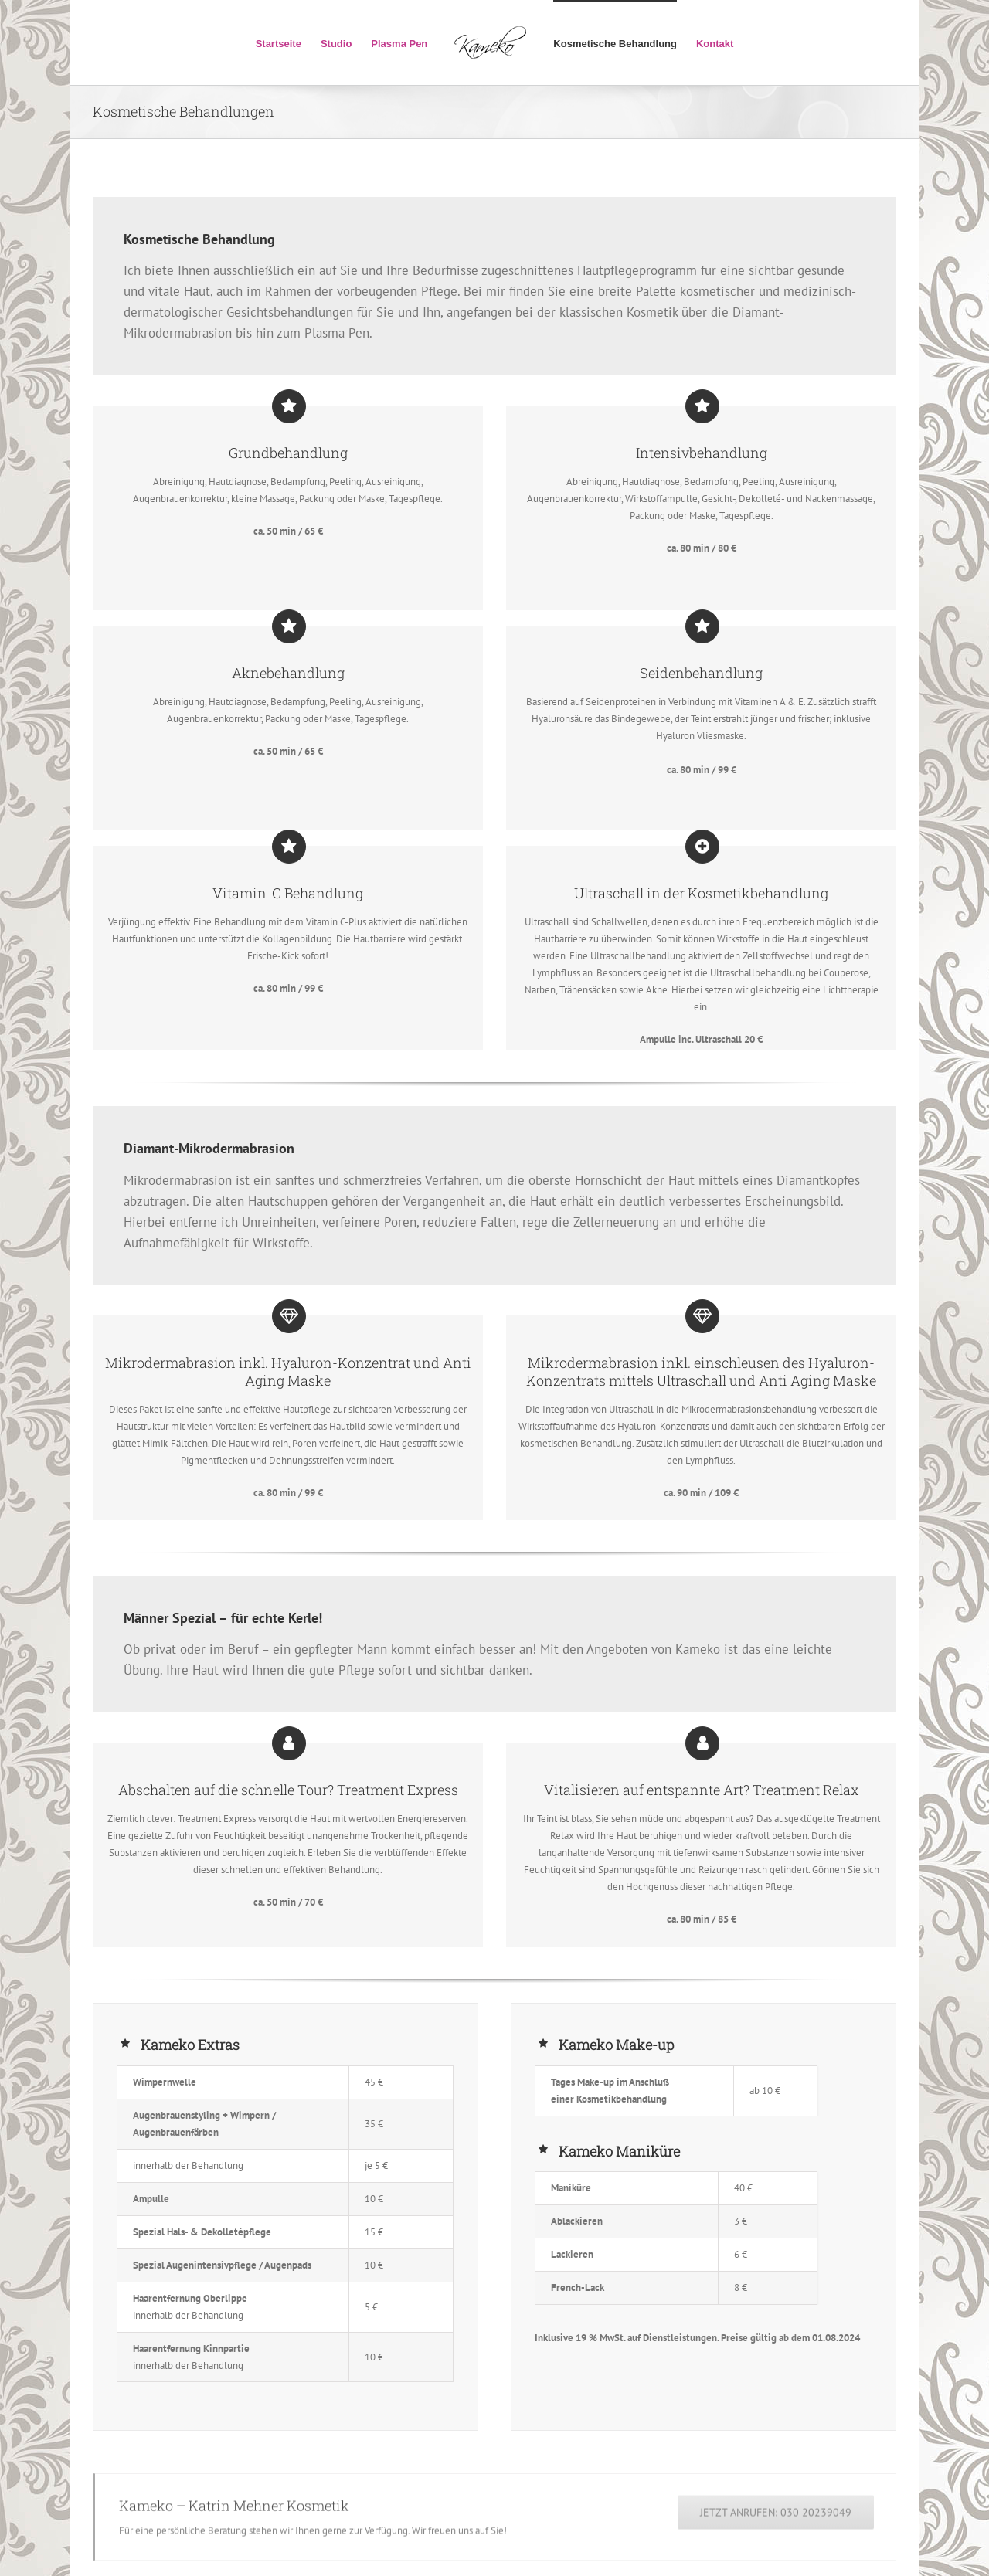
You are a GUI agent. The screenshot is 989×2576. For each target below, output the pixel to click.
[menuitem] (288, 42)
